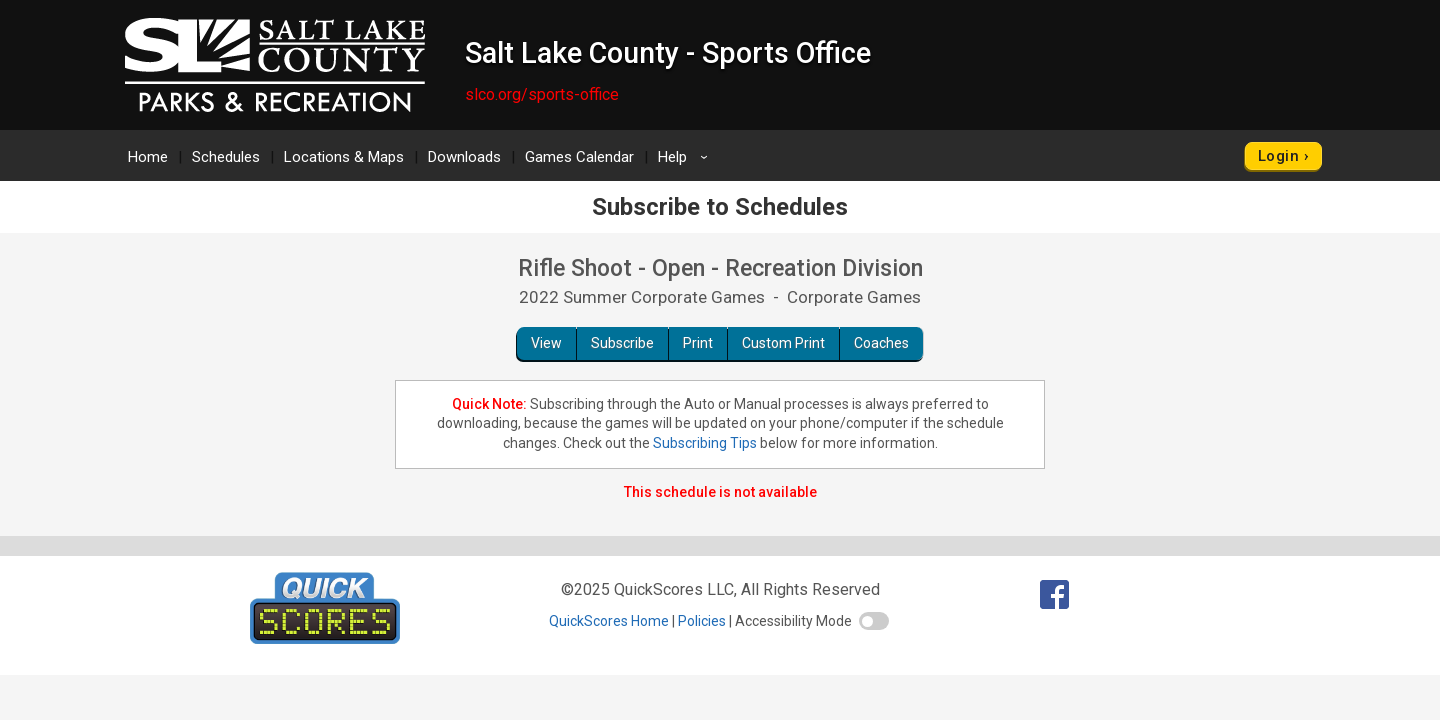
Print (698, 343)
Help (686, 157)
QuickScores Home (609, 621)
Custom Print (783, 343)
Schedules (226, 157)
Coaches (881, 343)
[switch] (874, 621)
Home (148, 157)
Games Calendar (579, 157)
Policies (702, 621)
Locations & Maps (344, 157)
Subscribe (622, 343)
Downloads (464, 157)
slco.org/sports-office (542, 94)
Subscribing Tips (705, 443)
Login (1278, 156)
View (546, 343)
